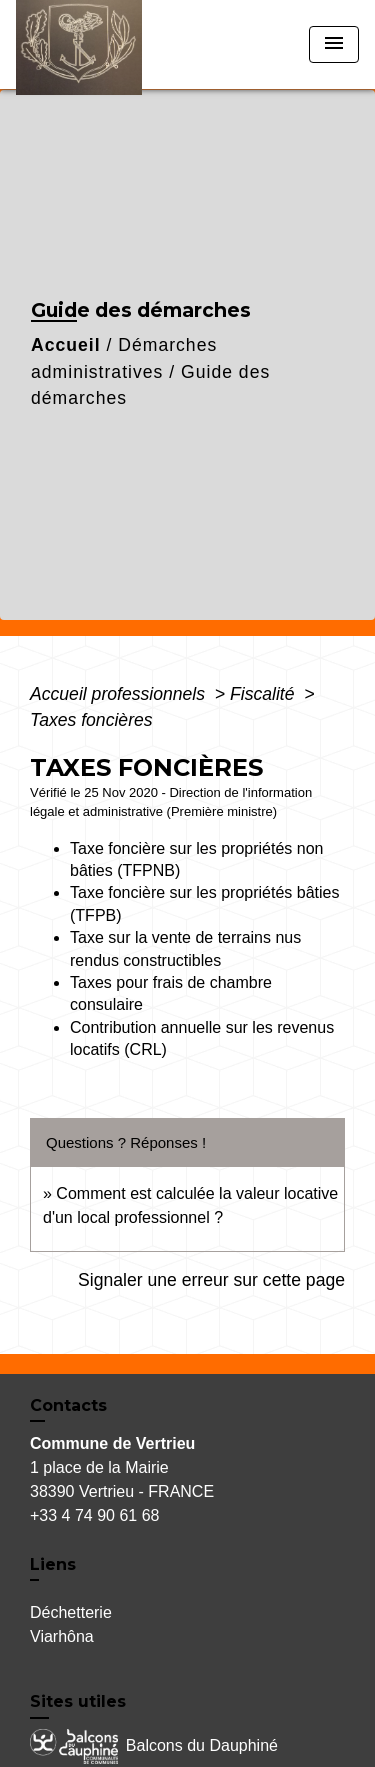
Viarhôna (62, 1636)
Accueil (66, 345)
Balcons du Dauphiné (154, 1746)
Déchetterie (71, 1612)
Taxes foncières (91, 720)
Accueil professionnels (120, 694)
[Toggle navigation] (334, 44)
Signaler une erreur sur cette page (211, 1280)
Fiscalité (264, 694)
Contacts (68, 1405)
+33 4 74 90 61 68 (94, 1515)
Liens (53, 1564)
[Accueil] (91, 44)
